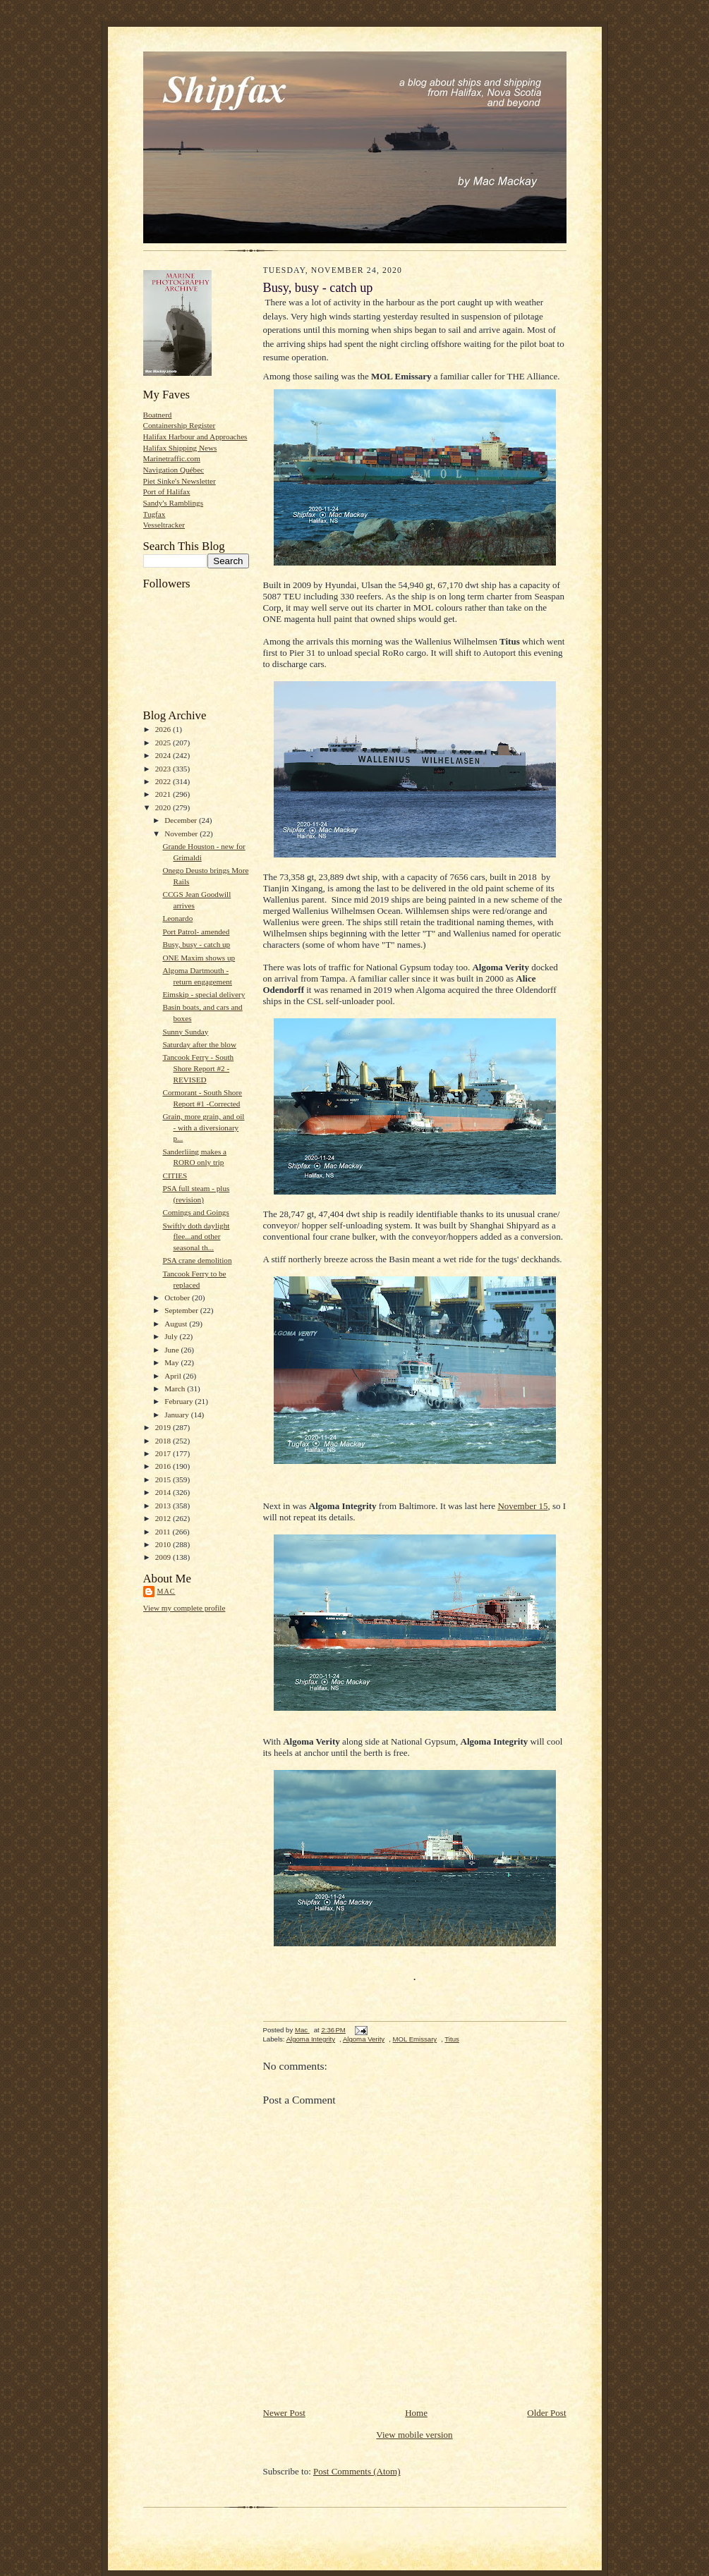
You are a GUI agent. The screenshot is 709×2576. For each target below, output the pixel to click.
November (182, 833)
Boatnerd (157, 414)
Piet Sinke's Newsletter (179, 481)
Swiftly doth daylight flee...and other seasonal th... (195, 1236)
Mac (166, 1591)
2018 (164, 1440)
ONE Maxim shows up (198, 957)
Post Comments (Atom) (357, 2471)
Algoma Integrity (310, 2039)
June (172, 1349)
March (175, 1388)
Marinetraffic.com (171, 458)
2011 (164, 1531)
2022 (164, 781)
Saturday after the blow (199, 1044)
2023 (164, 768)
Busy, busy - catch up (196, 944)
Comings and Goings (195, 1212)
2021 (164, 794)
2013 (164, 1505)
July (171, 1336)
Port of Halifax (166, 491)
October (178, 1297)
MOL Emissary (415, 2039)
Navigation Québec (174, 469)
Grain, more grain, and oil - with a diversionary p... (203, 1127)
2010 (164, 1544)
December (181, 820)
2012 (164, 1518)
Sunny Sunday (185, 1031)
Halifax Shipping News (180, 448)
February (179, 1401)
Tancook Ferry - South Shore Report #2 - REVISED (198, 1068)
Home (416, 2412)
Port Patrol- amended (195, 931)
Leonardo (177, 918)
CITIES (174, 1175)
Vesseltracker (164, 524)
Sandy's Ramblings (173, 503)
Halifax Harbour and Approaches (195, 436)
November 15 (522, 1506)
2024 (164, 755)
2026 (164, 729)
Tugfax (154, 514)
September (182, 1310)
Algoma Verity (363, 2039)
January (177, 1414)
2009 (164, 1557)
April (173, 1376)
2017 (164, 1453)
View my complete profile (184, 1608)
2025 (164, 742)
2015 (164, 1479)
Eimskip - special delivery (203, 994)
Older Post (546, 2412)
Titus (451, 2039)
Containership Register (179, 425)
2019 (164, 1427)
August (176, 1323)
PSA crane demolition (196, 1260)
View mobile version (414, 2434)
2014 (164, 1492)
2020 (164, 807)
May (172, 1362)
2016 (164, 1466)
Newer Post (284, 2412)
